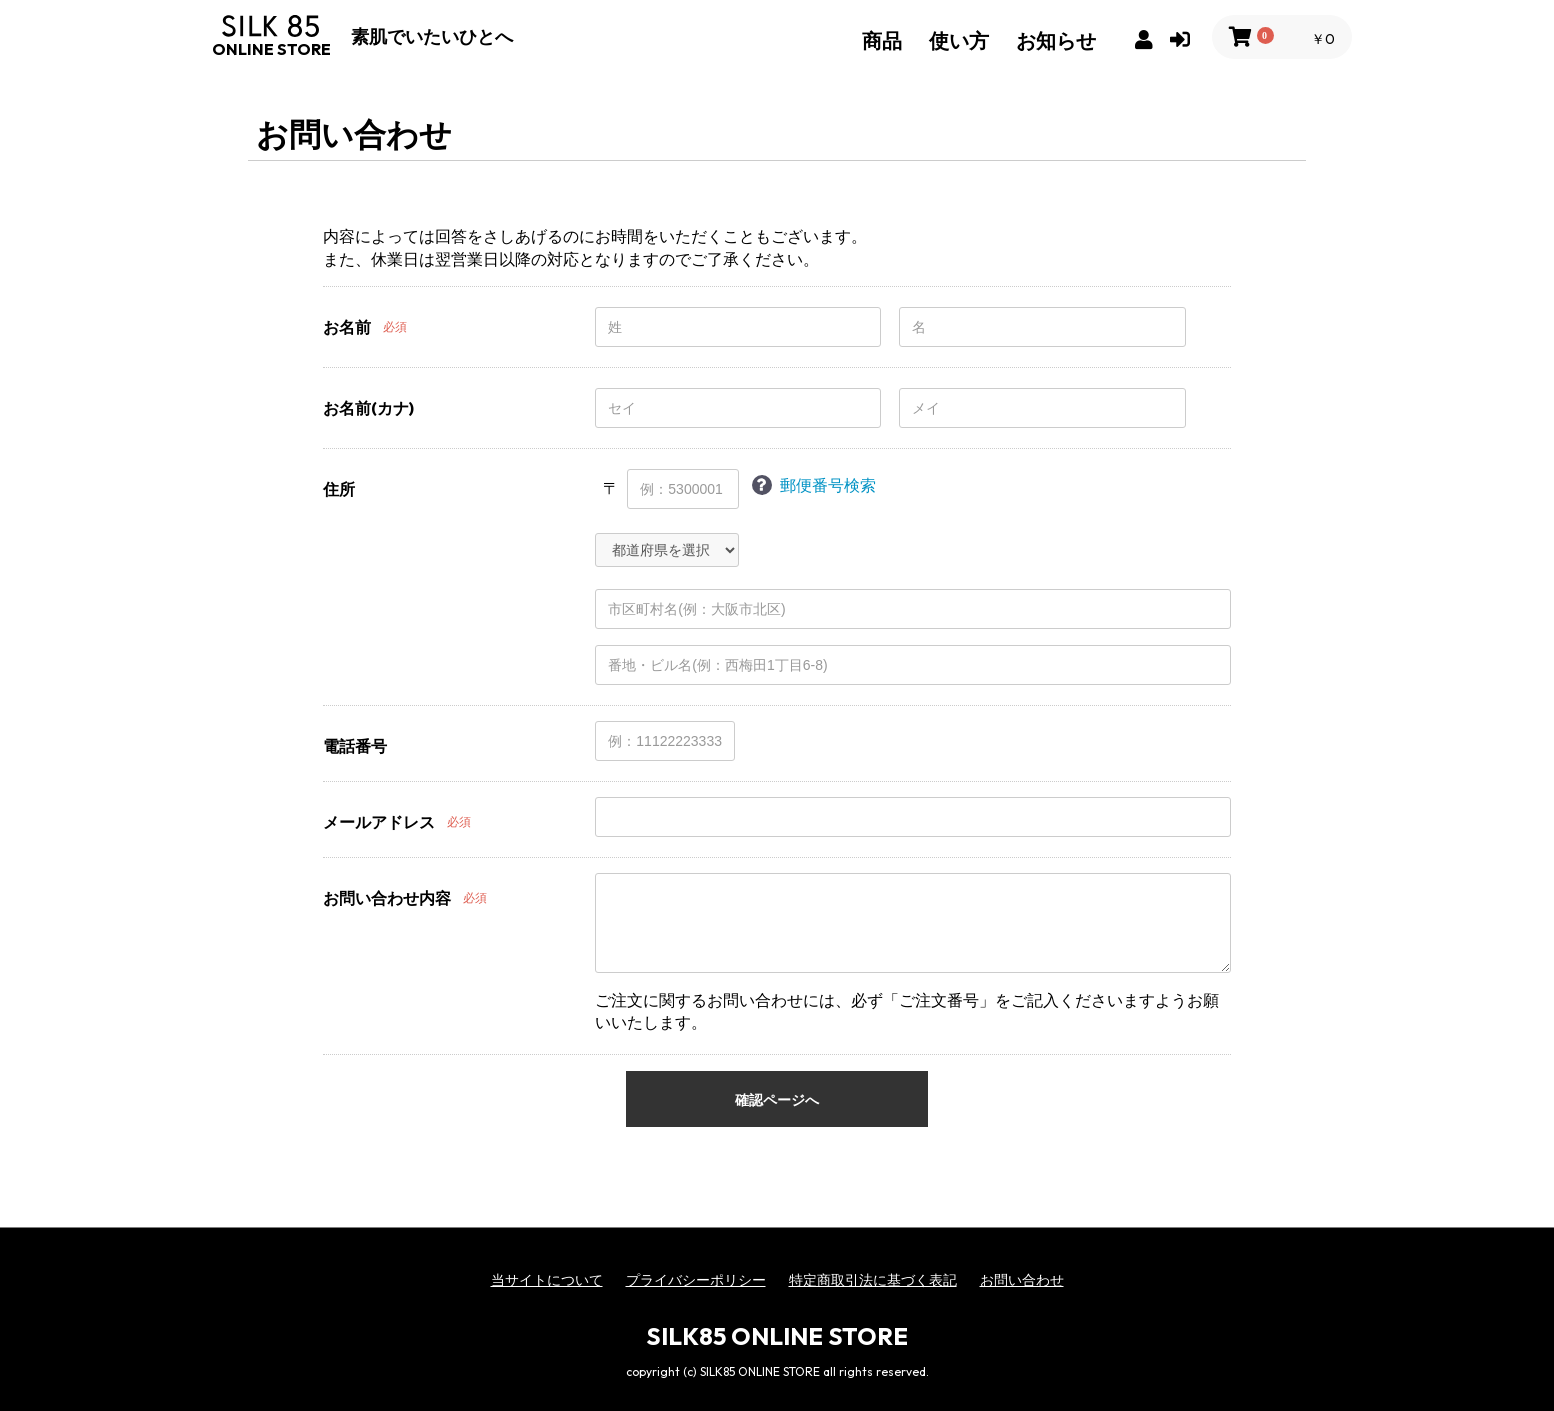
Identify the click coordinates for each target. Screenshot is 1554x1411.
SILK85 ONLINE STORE (777, 1336)
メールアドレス (379, 822)
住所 (339, 489)
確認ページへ (777, 1100)
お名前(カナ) (368, 408)
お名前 (347, 327)
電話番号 (355, 746)
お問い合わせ (1022, 1280)
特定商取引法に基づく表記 (873, 1280)
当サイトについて (547, 1280)
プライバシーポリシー (696, 1280)
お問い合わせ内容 (387, 898)
